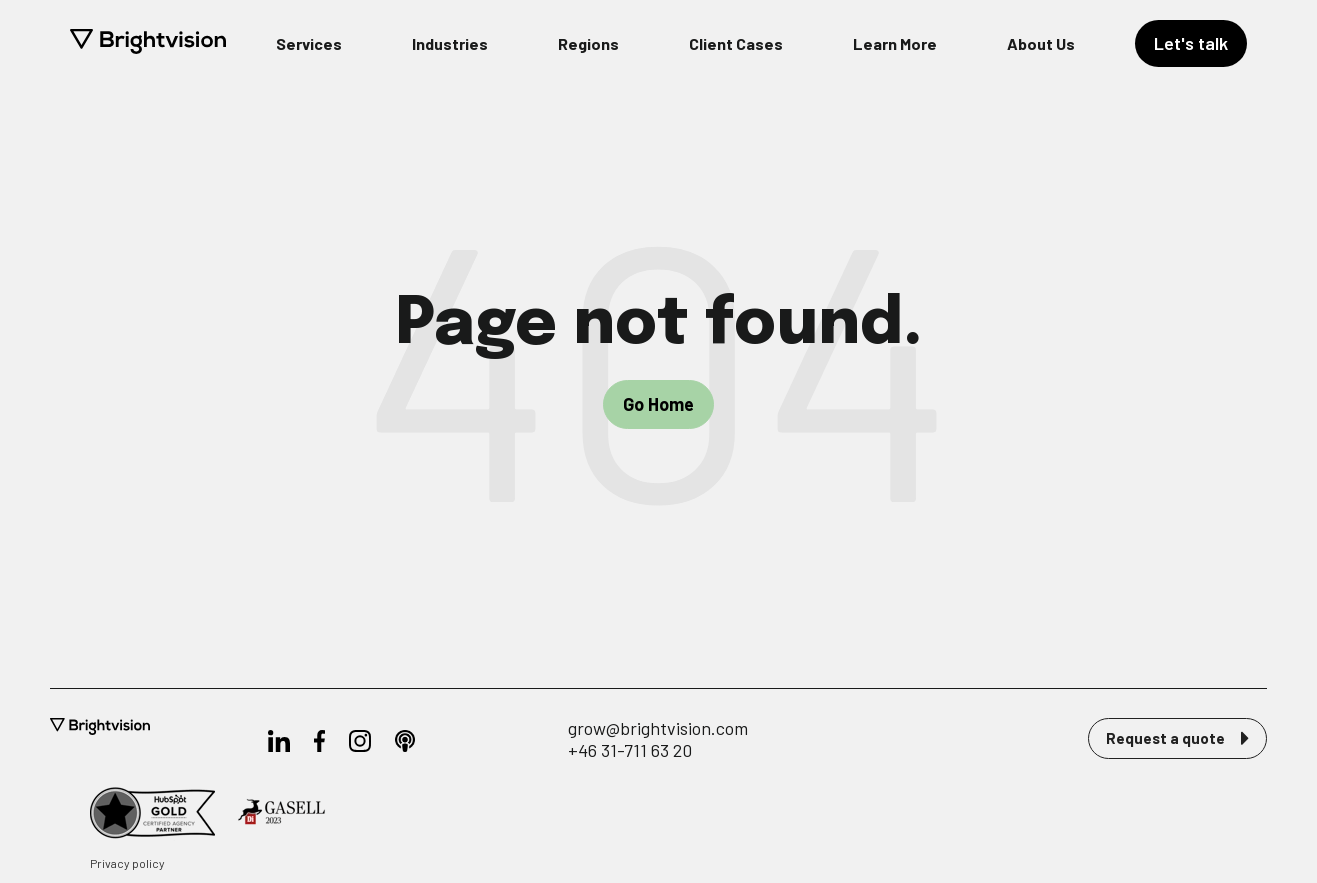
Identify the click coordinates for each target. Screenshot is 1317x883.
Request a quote (1177, 738)
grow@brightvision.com (658, 728)
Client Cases (736, 43)
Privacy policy (127, 863)
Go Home (658, 404)
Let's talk (1191, 43)
